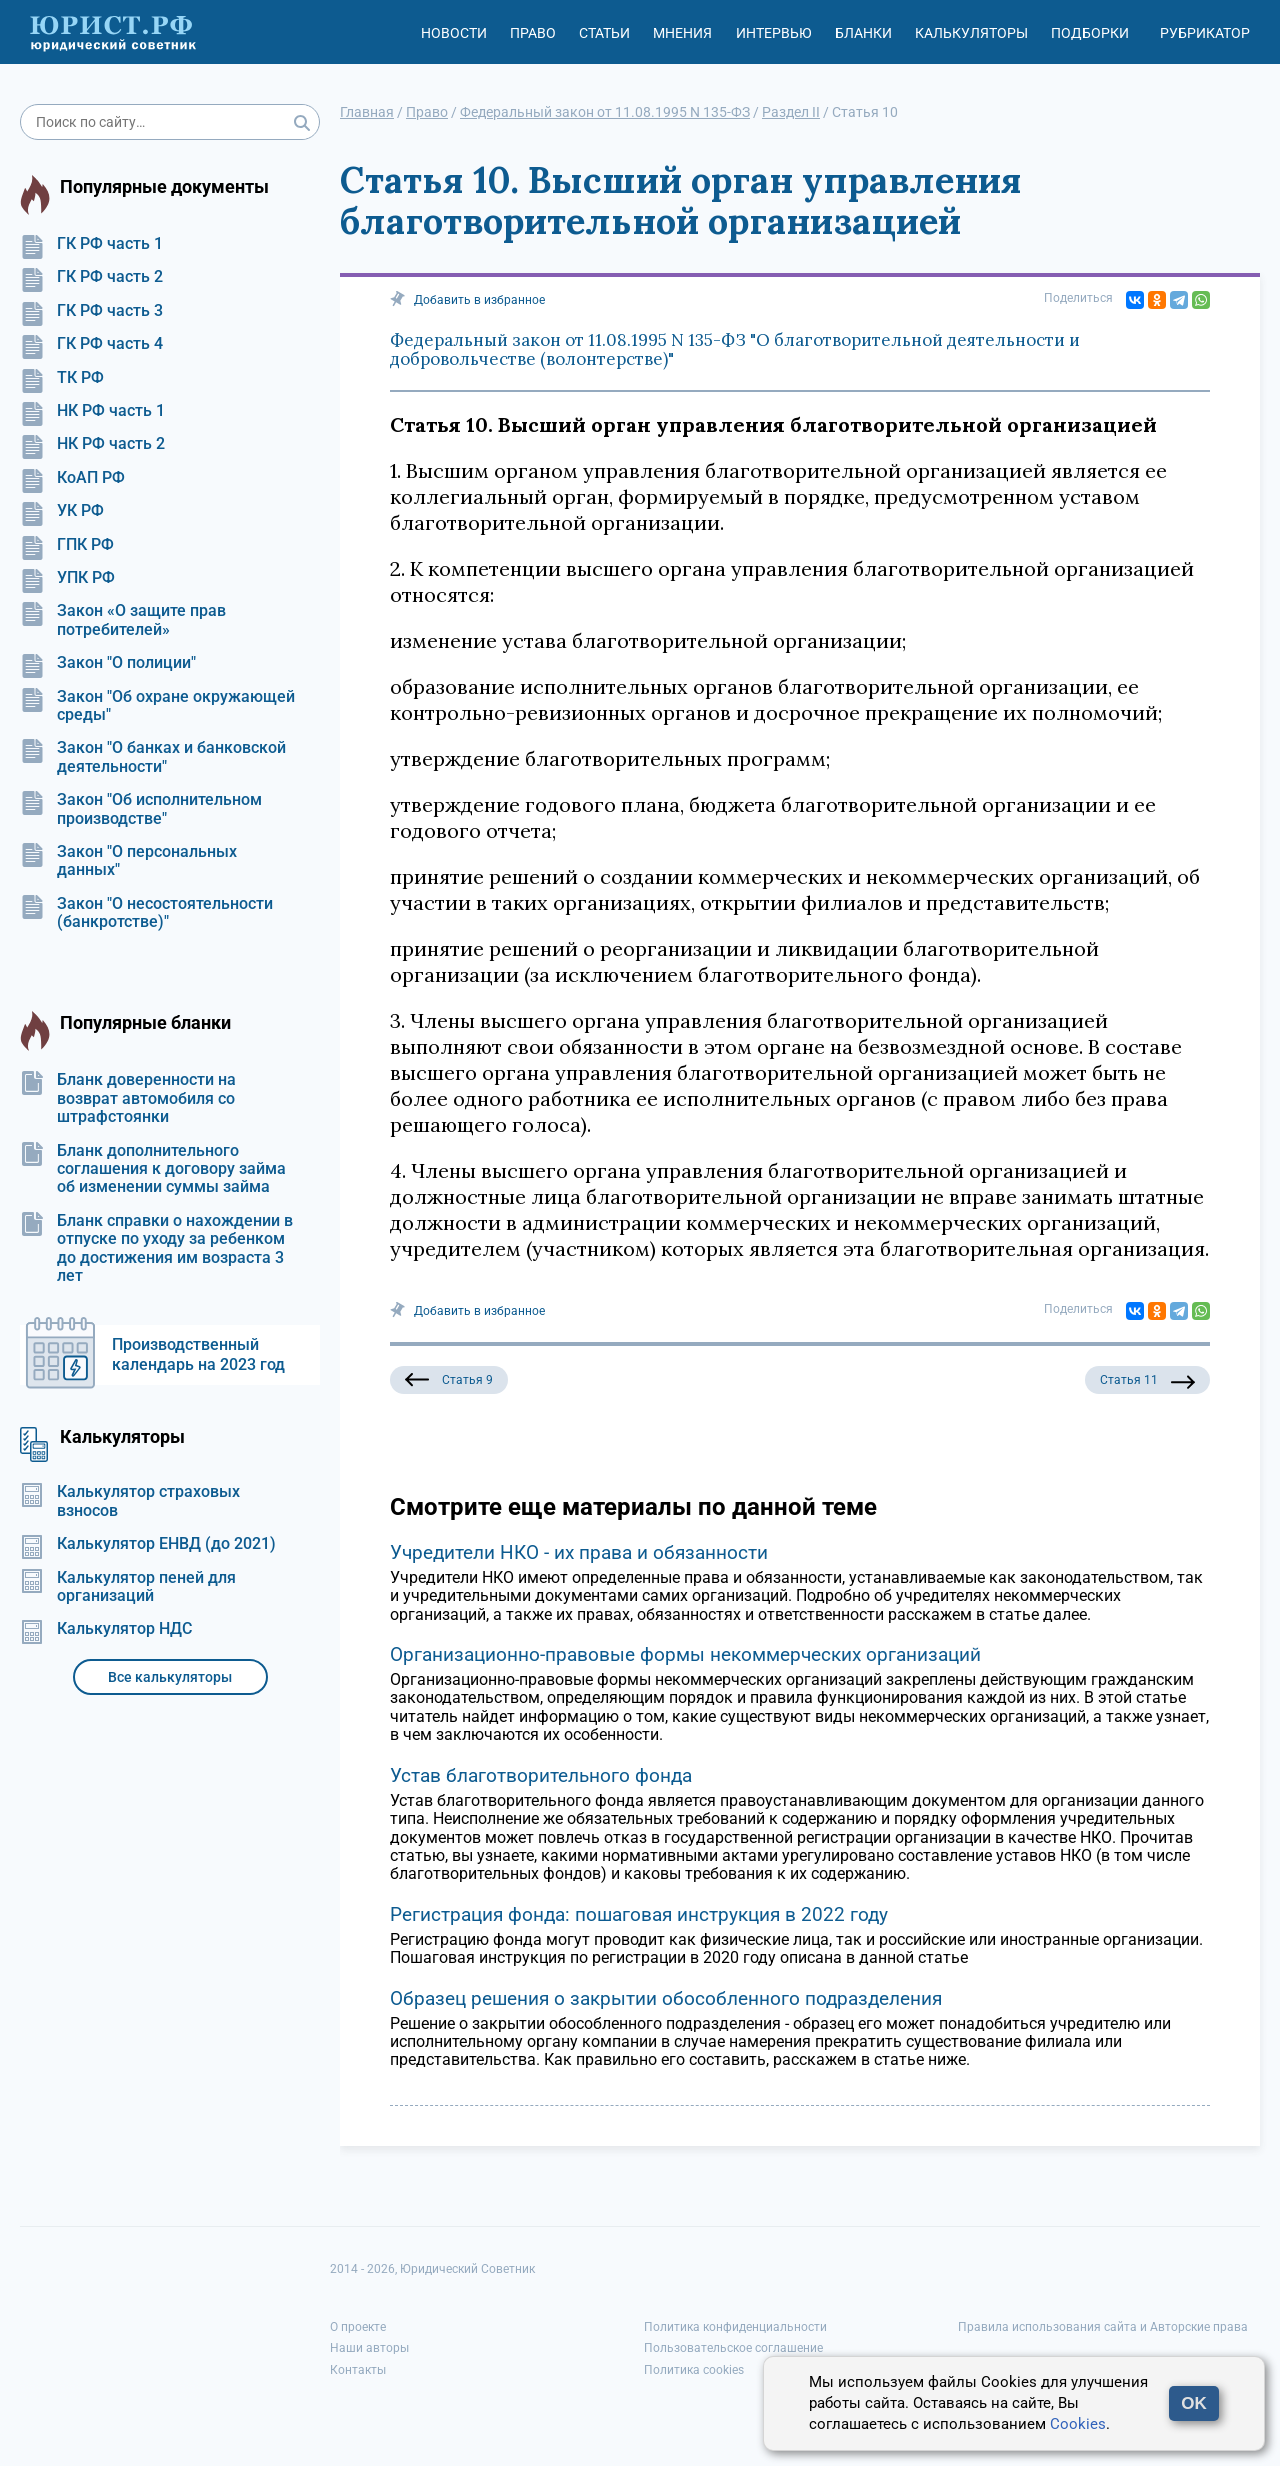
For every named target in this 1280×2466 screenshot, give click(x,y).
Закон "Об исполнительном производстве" (141, 809)
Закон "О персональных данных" (128, 861)
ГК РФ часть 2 (91, 277)
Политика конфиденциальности (735, 2327)
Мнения (682, 33)
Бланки (863, 33)
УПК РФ (67, 578)
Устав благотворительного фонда (541, 1775)
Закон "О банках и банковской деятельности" (153, 757)
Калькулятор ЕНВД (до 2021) (148, 1544)
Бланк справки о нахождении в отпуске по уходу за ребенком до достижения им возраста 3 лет (156, 1248)
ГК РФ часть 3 (91, 311)
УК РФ (62, 511)
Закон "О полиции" (108, 663)
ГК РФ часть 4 (91, 344)
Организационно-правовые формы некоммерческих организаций (685, 1654)
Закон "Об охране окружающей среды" (157, 706)
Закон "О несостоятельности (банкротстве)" (146, 913)
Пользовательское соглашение (733, 2348)
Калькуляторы (971, 33)
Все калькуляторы (170, 1677)
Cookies (1078, 2424)
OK (1194, 2403)
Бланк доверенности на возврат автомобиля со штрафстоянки (128, 1098)
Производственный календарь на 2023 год (198, 1354)
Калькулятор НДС (106, 1629)
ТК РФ (62, 378)
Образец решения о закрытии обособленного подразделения (666, 1998)
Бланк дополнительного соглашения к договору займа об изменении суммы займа (153, 1169)
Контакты (358, 2370)
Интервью (774, 33)
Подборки (1090, 33)
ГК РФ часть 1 (91, 244)
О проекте (358, 2327)
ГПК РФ (67, 545)
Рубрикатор (1205, 33)
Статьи (604, 33)
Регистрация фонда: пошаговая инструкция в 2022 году (639, 1914)
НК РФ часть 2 (92, 444)
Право (533, 33)
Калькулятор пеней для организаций (128, 1587)
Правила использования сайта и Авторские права (1103, 2327)
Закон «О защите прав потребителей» (123, 620)
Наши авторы (369, 2348)
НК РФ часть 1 (92, 411)
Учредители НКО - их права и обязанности (579, 1552)
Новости (454, 33)
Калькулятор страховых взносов (130, 1501)
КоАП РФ (72, 478)
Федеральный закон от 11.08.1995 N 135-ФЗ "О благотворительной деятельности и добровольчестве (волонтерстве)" (735, 350)
